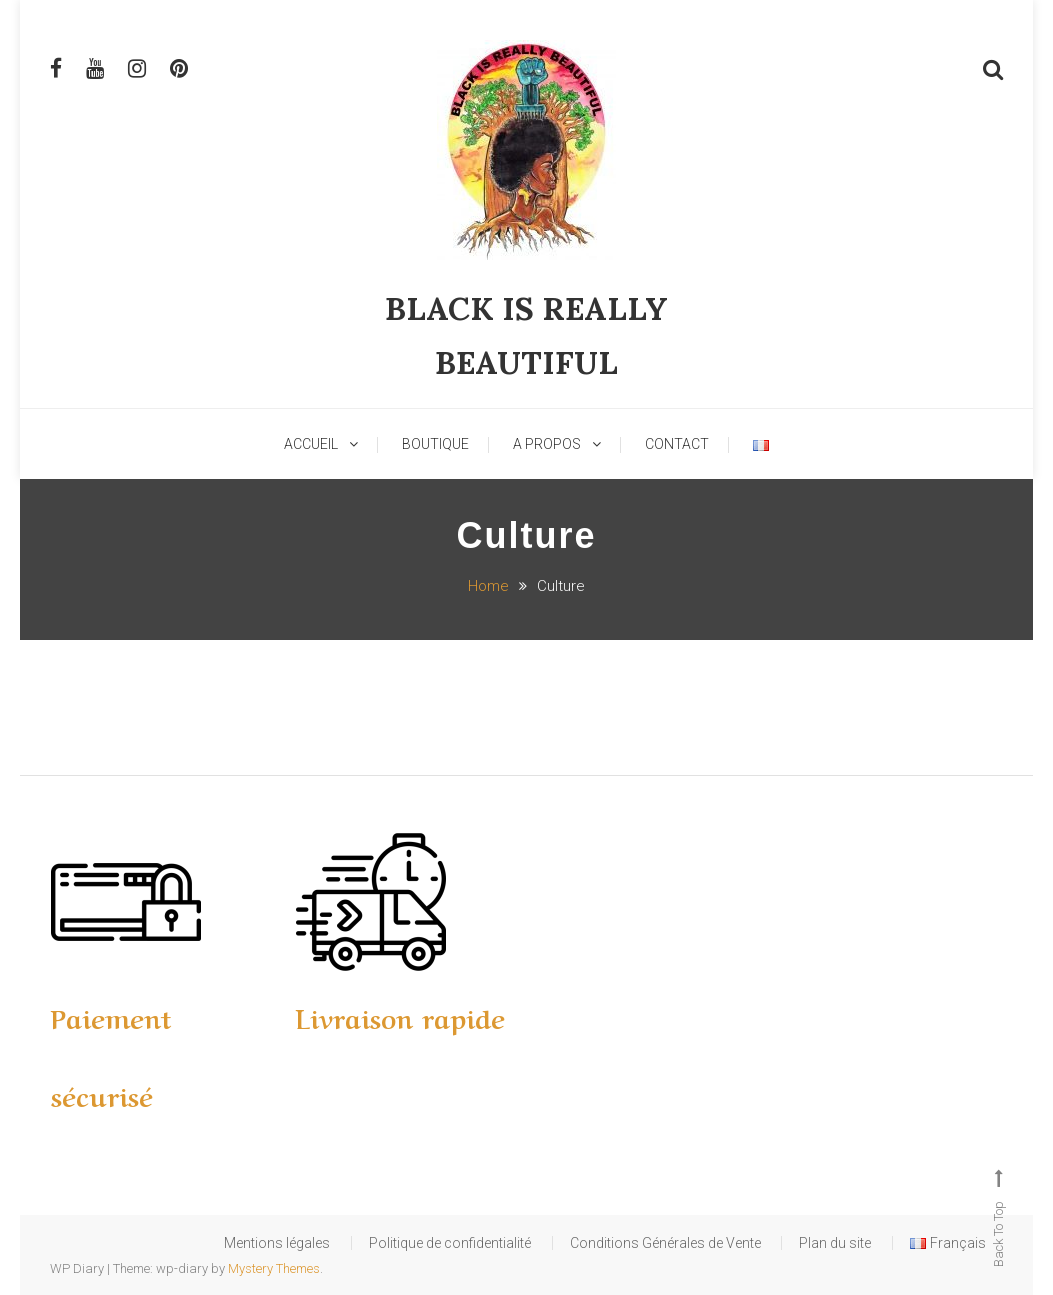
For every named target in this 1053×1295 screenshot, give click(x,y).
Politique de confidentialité (392, 1243)
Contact (677, 444)
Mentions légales (199, 1243)
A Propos (547, 444)
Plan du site (822, 1243)
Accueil (311, 444)
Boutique (435, 444)
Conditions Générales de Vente (632, 1243)
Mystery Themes (274, 1268)
